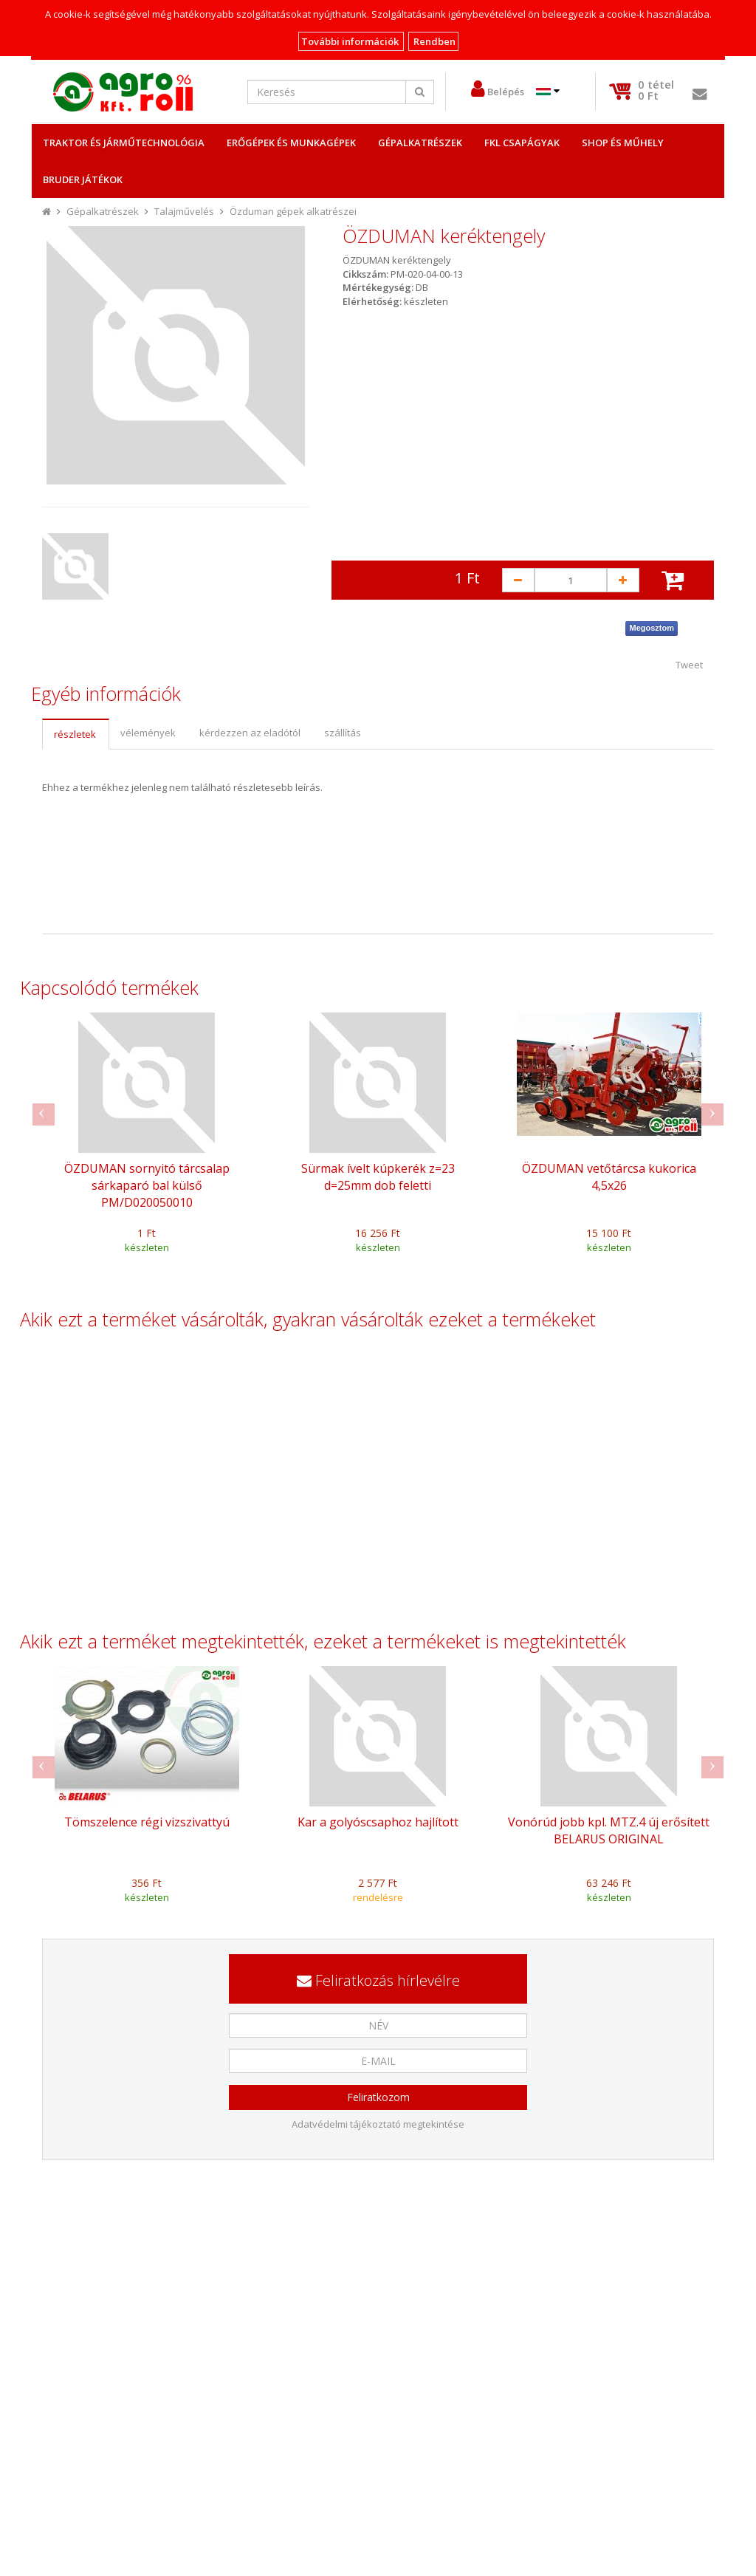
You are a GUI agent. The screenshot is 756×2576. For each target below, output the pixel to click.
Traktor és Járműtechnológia (124, 142)
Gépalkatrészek (420, 142)
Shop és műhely (623, 142)
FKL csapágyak (522, 142)
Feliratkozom (378, 2097)
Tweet (689, 664)
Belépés (505, 91)
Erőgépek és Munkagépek (291, 142)
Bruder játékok (83, 179)
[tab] (75, 734)
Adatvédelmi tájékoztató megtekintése (378, 2124)
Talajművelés (184, 211)
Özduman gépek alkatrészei (293, 211)
